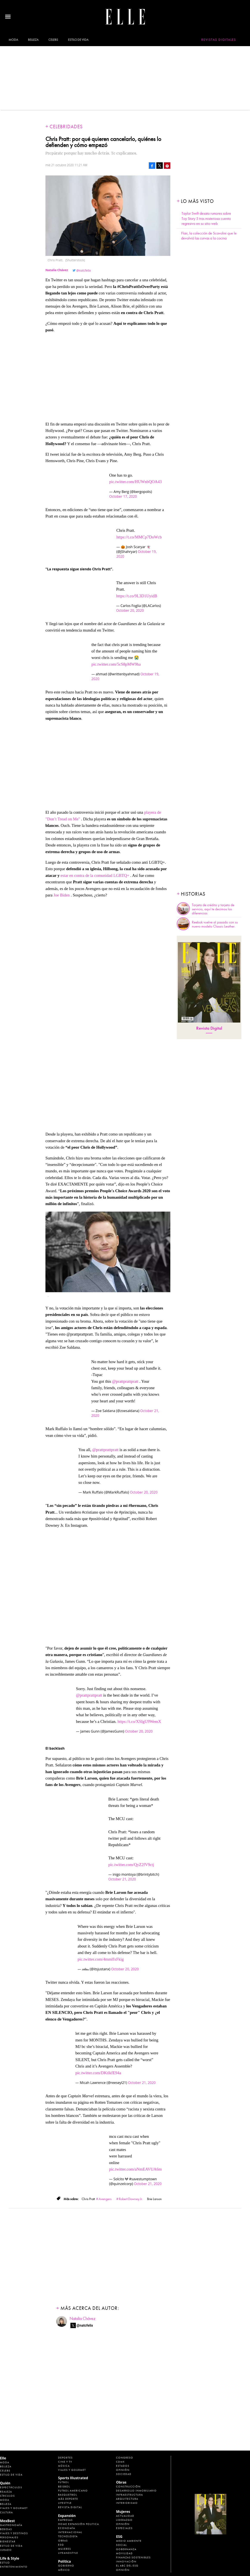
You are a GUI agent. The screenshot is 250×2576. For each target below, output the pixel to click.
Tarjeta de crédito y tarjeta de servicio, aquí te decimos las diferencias (213, 909)
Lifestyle (65, 2502)
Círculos (7, 2495)
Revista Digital (209, 1028)
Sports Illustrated (73, 2478)
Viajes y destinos (14, 2533)
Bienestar (8, 2541)
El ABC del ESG (127, 2565)
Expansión (67, 2515)
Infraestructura (129, 2494)
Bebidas (6, 2529)
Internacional (70, 2532)
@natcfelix (83, 270)
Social (121, 2544)
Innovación (126, 2561)
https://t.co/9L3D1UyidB (136, 596)
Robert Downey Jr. (131, 2199)
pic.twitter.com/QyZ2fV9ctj (131, 1864)
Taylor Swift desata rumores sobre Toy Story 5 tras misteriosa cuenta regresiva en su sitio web (206, 218)
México (64, 2569)
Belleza (33, 40)
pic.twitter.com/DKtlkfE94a (98, 2073)
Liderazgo (124, 2519)
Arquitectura (127, 2498)
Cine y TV (65, 2461)
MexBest (7, 2520)
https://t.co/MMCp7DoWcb (139, 537)
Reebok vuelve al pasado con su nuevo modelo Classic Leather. (215, 924)
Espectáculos (11, 2487)
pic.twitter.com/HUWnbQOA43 (135, 481)
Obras (63, 2540)
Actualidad (125, 2515)
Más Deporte (68, 2498)
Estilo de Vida (11, 2545)
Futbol (63, 2482)
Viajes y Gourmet (14, 2508)
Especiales (124, 2528)
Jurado (6, 2549)
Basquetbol (67, 2494)
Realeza (6, 2491)
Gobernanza (126, 2549)
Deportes (65, 2457)
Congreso (124, 2457)
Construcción (128, 2486)
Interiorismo (127, 2502)
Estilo (5, 2562)
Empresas (65, 2519)
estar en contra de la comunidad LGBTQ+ (95, 875)
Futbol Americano (73, 2490)
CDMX (120, 2461)
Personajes (9, 2537)
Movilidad (124, 2553)
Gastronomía (11, 2525)
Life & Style (9, 2558)
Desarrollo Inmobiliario (136, 2490)
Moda (13, 40)
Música (64, 2465)
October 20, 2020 (130, 610)
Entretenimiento (14, 2566)
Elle (3, 2458)
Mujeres (64, 2548)
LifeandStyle (68, 2552)
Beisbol (64, 2486)
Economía (66, 2528)
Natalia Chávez (82, 2318)
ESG (61, 2544)
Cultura (6, 2512)
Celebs (53, 40)
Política (64, 2561)
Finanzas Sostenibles (133, 2557)
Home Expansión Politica (78, 2524)
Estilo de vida (78, 40)
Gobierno (66, 2565)
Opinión (123, 2469)
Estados (122, 2465)
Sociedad (124, 2474)
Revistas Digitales (218, 40)
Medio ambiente (129, 2540)
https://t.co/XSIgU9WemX (139, 1721)
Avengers (105, 2199)
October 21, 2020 (122, 1879)
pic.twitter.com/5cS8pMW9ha (116, 664)
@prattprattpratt (125, 1381)
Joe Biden (61, 895)
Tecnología (68, 2536)
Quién (5, 2483)
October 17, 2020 (123, 496)
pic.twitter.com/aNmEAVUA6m (135, 2169)
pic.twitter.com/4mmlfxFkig (101, 1959)
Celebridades (66, 127)
